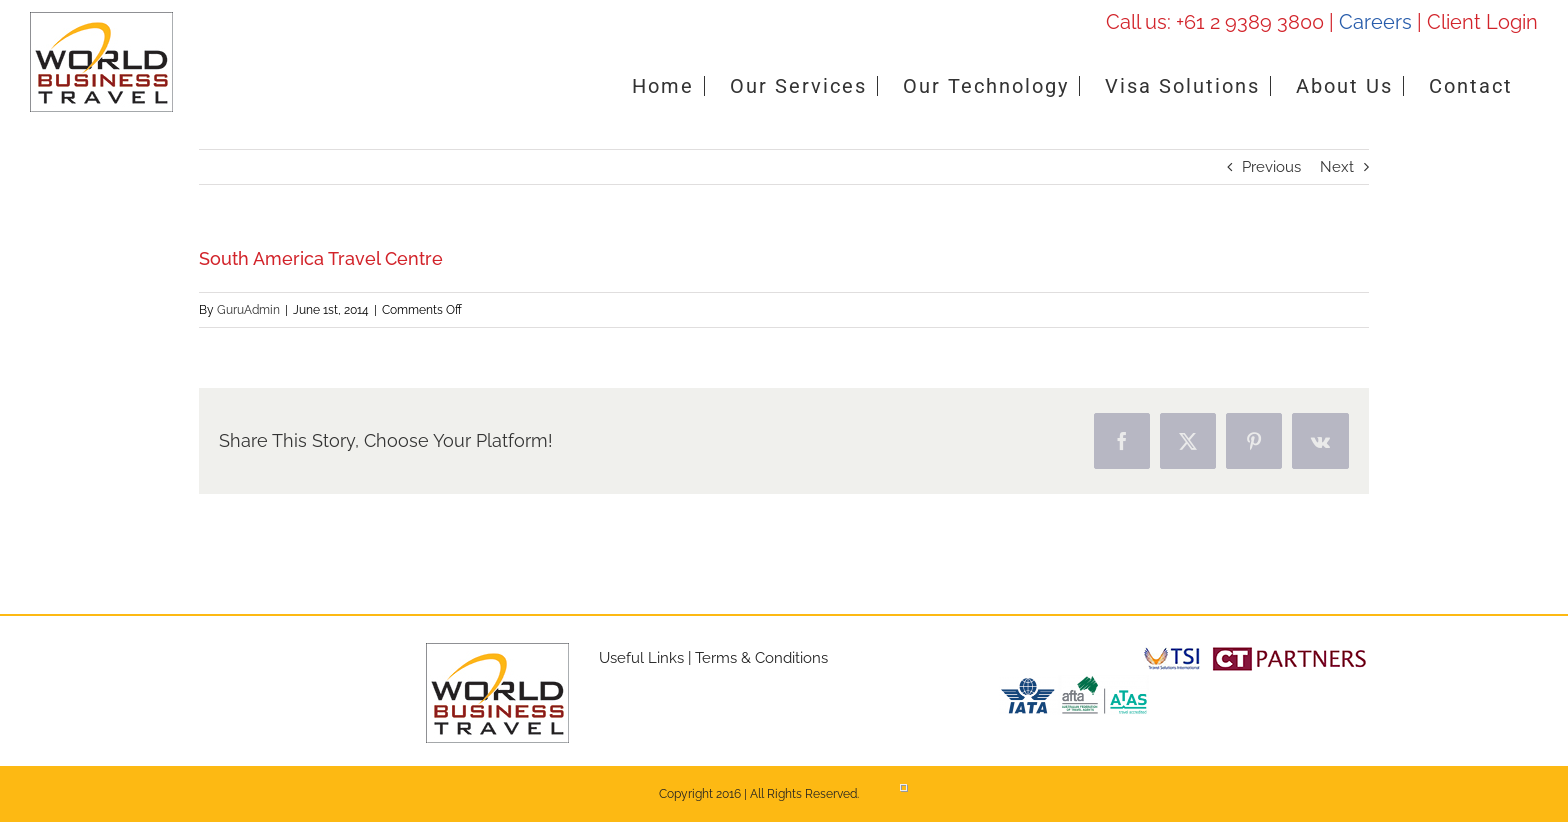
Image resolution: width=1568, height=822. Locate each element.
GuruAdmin (248, 310)
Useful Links (641, 658)
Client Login (1482, 22)
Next (1337, 167)
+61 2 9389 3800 (1250, 22)
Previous (1271, 167)
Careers (1375, 22)
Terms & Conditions (761, 658)
